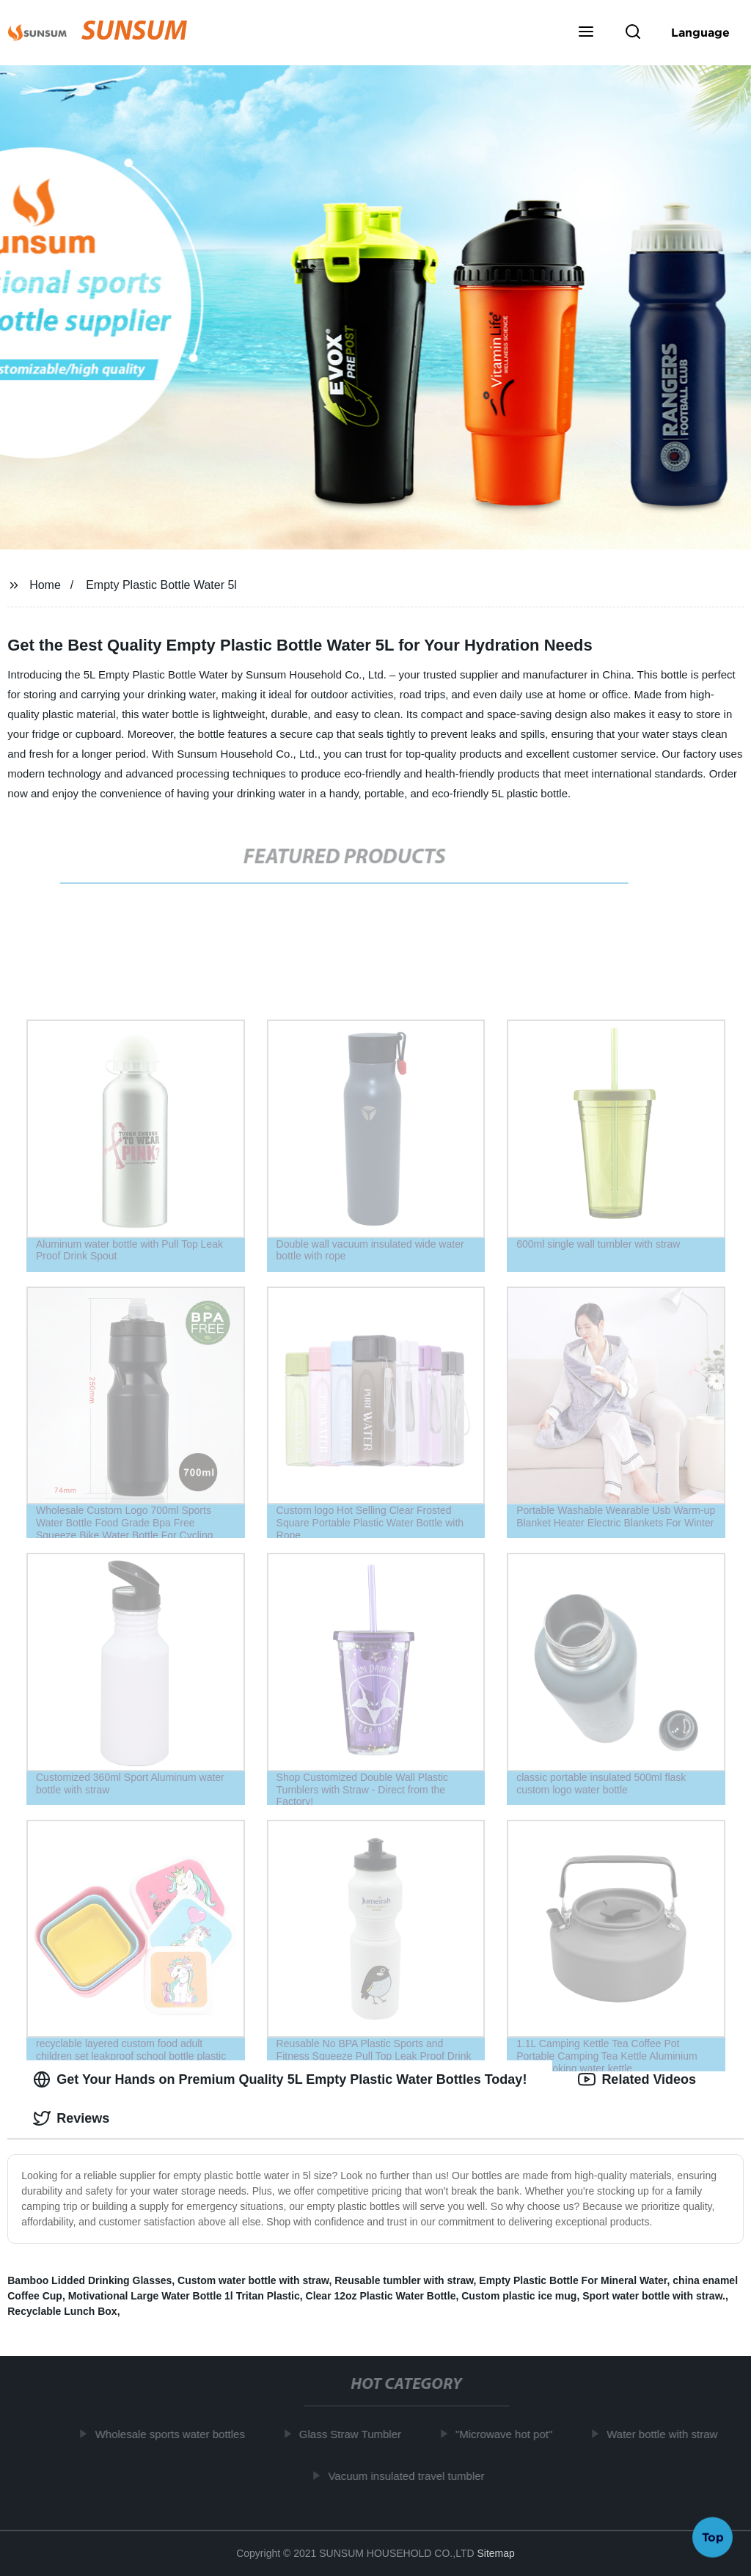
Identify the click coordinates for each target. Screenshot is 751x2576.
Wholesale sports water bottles (174, 2434)
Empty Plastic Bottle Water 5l (161, 585)
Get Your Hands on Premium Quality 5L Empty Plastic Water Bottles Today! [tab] (280, 2079)
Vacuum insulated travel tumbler (409, 2475)
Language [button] (700, 32)
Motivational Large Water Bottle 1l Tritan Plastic (184, 2296)
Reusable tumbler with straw (403, 2280)
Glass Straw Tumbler (354, 2434)
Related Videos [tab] (637, 2079)
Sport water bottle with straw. (653, 2296)
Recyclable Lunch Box (62, 2311)
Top (713, 2537)
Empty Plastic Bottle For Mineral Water (573, 2280)
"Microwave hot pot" (507, 2434)
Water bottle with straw (665, 2434)
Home (45, 585)
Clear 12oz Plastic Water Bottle (381, 2296)
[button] (586, 33)
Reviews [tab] (71, 2118)
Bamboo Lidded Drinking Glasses (89, 2280)
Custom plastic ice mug (518, 2296)
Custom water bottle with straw (253, 2280)
